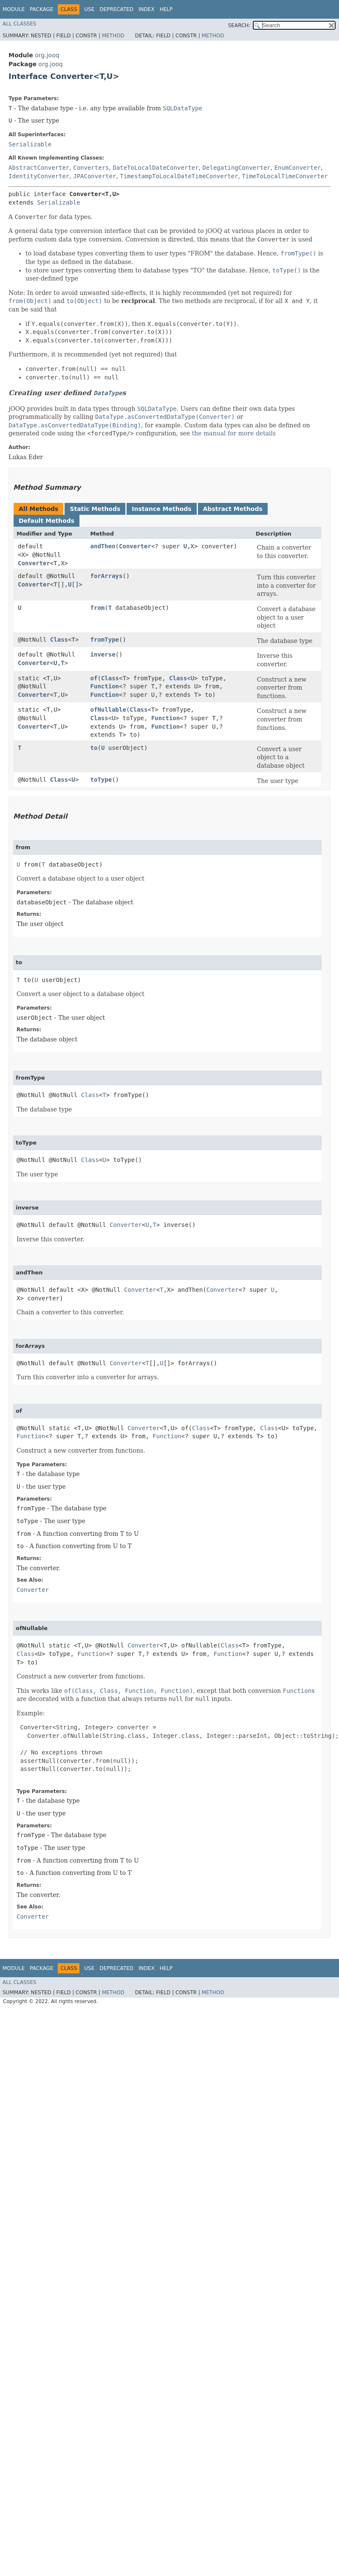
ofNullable (108, 709)
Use (89, 9)
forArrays (106, 575)
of (94, 678)
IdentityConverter (38, 176)
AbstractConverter (38, 167)
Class (59, 639)
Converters (91, 167)
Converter (34, 563)
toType (101, 779)
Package (41, 9)
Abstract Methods (233, 508)
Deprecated (116, 9)
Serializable (29, 144)
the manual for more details (234, 433)
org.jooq (47, 55)
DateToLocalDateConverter (155, 167)
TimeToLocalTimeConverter (285, 176)
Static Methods (95, 508)
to (94, 747)
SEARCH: (239, 25)
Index (146, 9)
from (97, 607)
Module (14, 9)
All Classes (19, 24)
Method (113, 36)
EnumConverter (297, 167)
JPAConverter (94, 176)
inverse (103, 654)
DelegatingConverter (237, 167)
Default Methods (46, 520)
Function (104, 686)
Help (166, 9)
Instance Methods (161, 508)
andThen (103, 546)
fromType (104, 639)
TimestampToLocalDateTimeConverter (179, 176)
